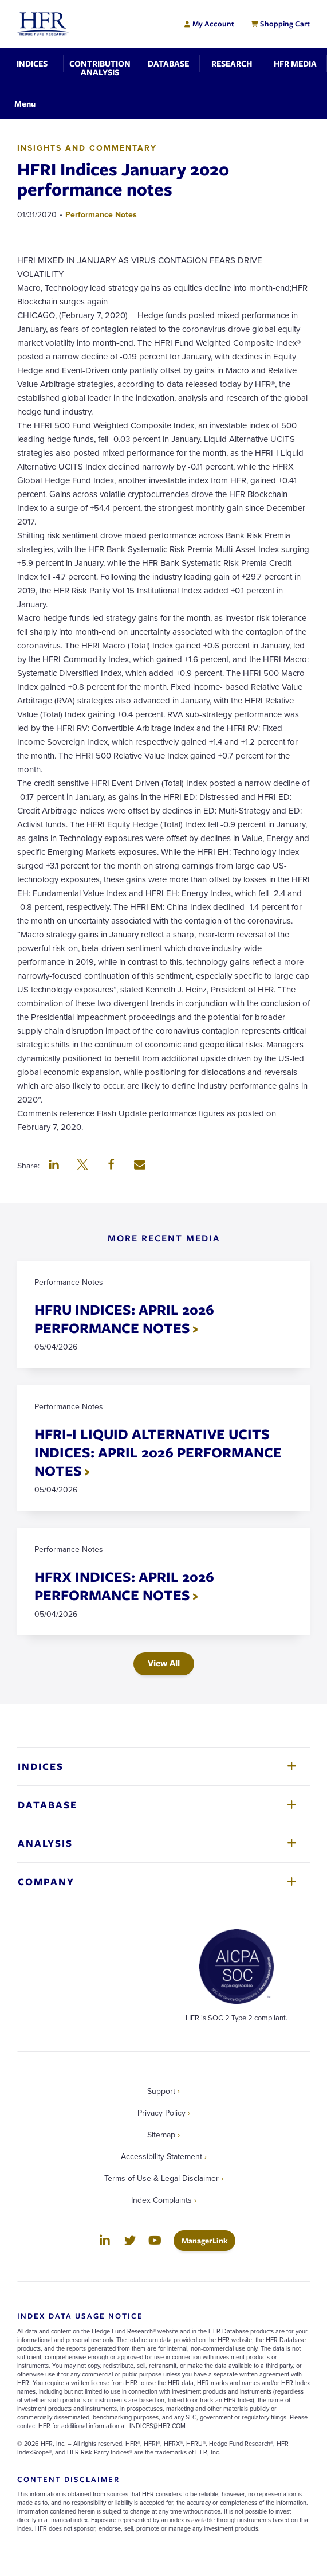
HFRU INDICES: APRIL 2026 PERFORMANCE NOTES (124, 1318)
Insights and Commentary (87, 148)
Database (47, 1804)
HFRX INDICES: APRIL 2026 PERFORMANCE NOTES (124, 1585)
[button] (53, 1165)
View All (164, 1663)
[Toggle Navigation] (25, 103)
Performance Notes (101, 214)
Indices (41, 1766)
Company (46, 1881)
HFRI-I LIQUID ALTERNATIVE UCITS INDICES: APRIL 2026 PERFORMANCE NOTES (158, 1452)
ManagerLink (208, 2240)
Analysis (45, 1843)
